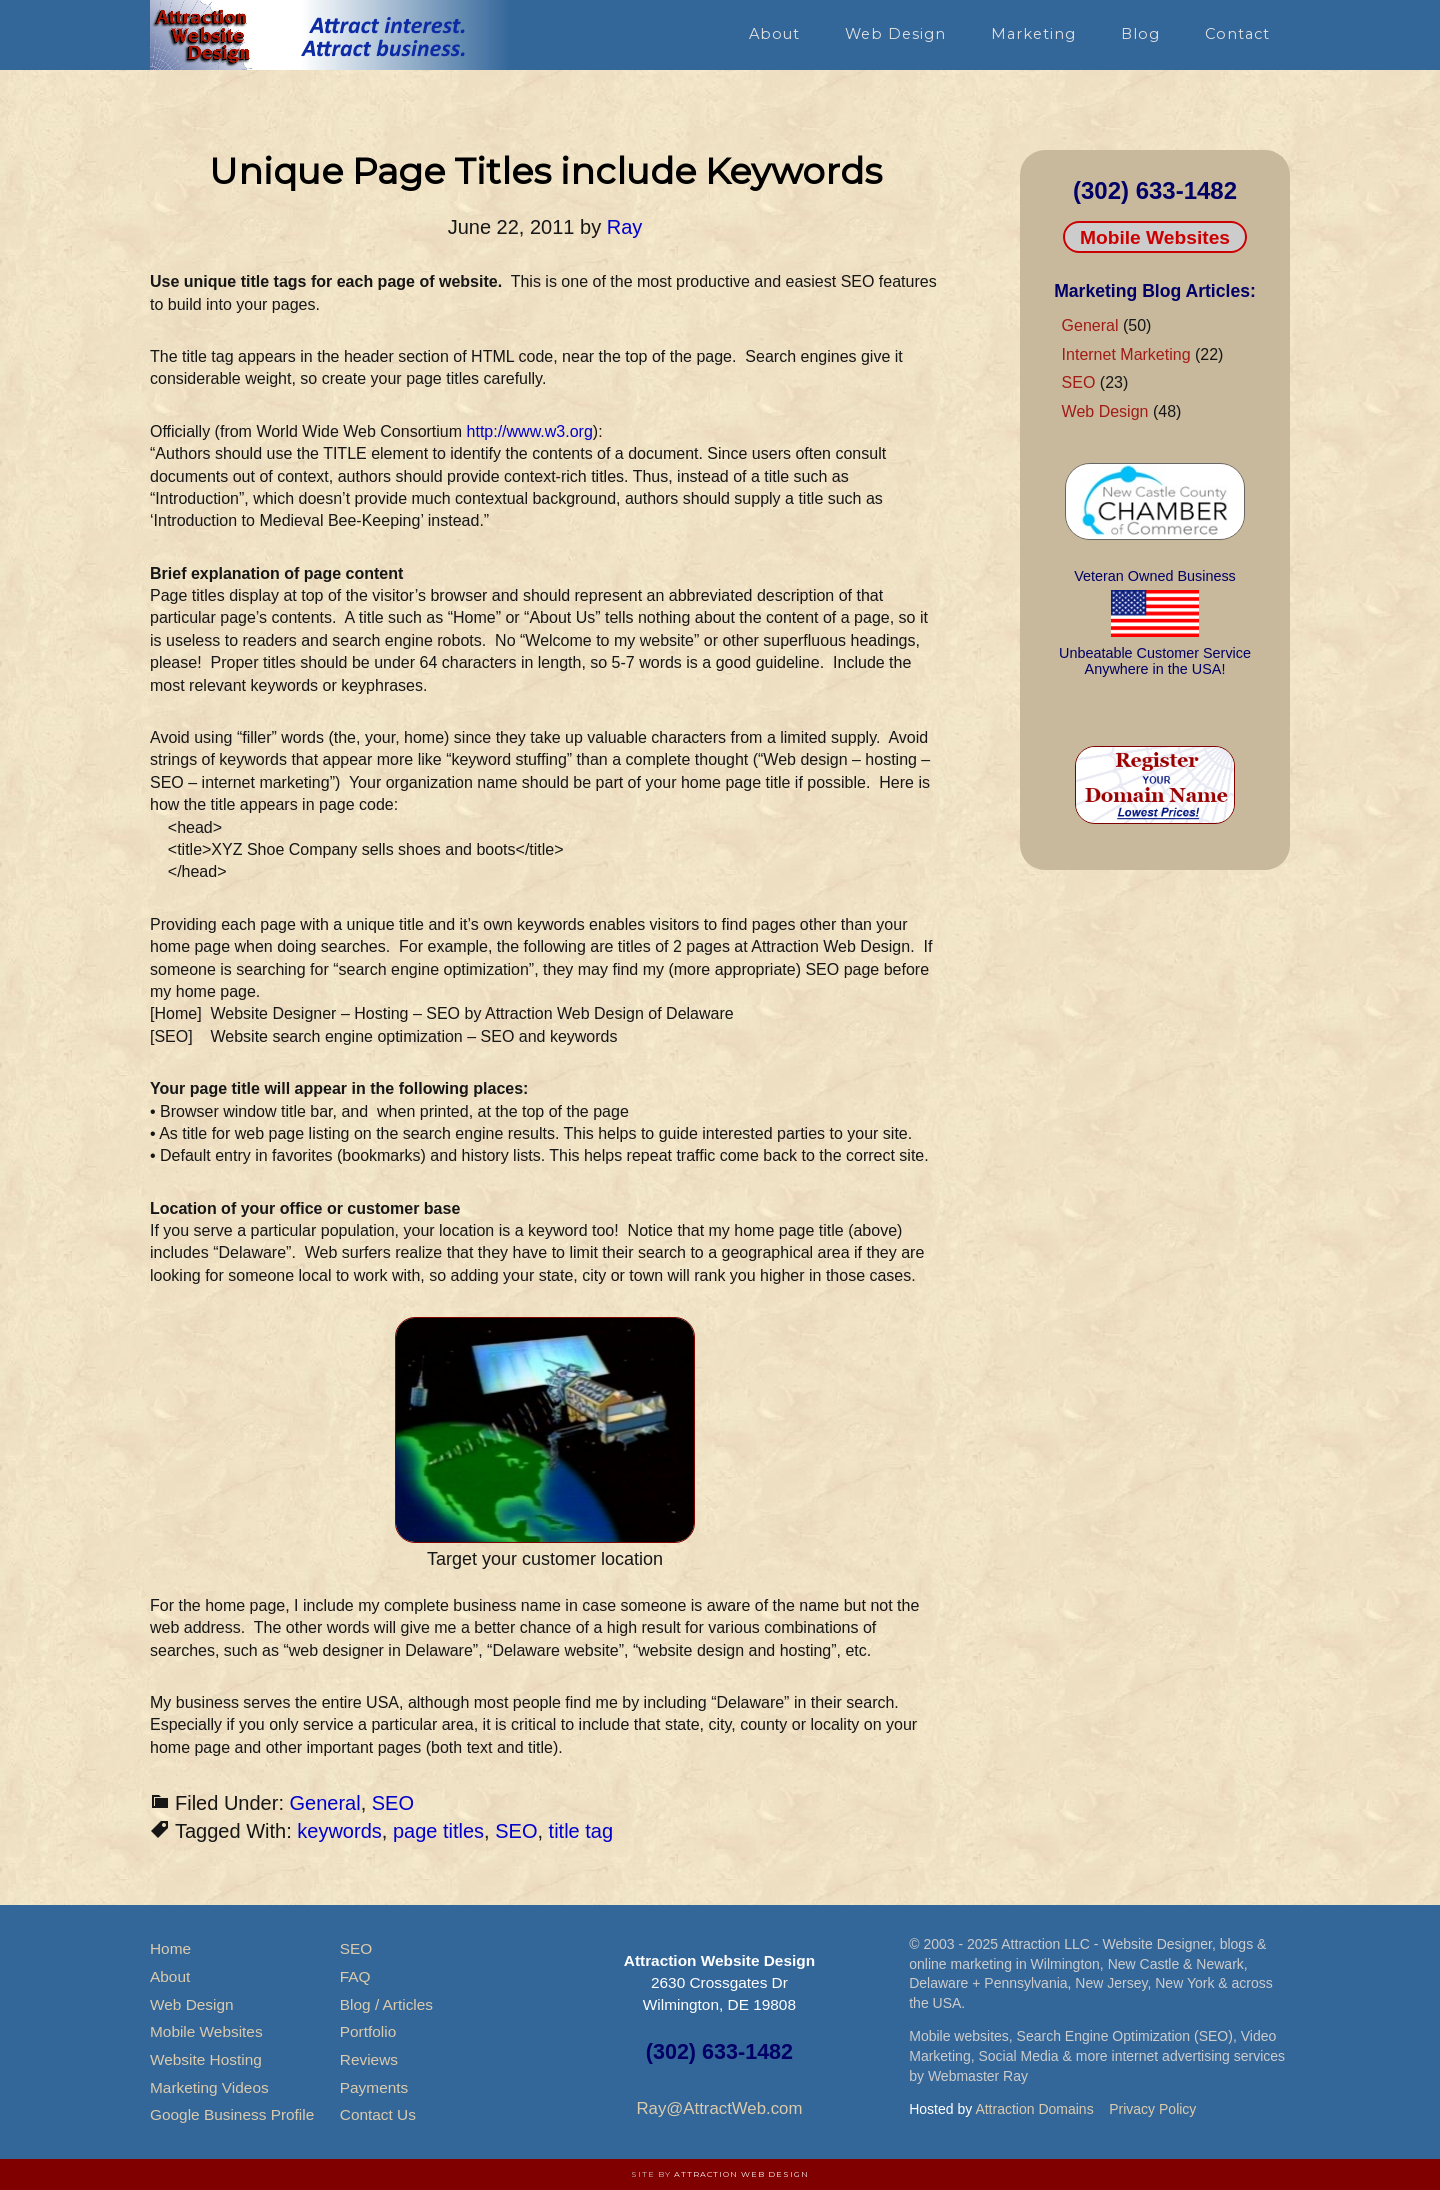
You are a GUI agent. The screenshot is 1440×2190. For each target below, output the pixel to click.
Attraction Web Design (741, 2174)
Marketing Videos (209, 2087)
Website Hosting (206, 2059)
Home (170, 1948)
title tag (581, 1831)
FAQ (355, 1976)
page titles (438, 1831)
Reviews (369, 2059)
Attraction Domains (1034, 2109)
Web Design (1105, 411)
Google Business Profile (232, 2114)
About (170, 1976)
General (325, 1803)
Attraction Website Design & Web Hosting (330, 35)
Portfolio (368, 2031)
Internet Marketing (1126, 354)
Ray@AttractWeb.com (719, 2108)
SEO (393, 1803)
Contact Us (378, 2114)
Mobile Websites (1155, 237)
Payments (374, 2087)
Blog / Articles (386, 2004)
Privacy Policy (1152, 2109)
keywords (339, 1831)
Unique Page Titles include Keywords (545, 171)
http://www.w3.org (530, 431)
